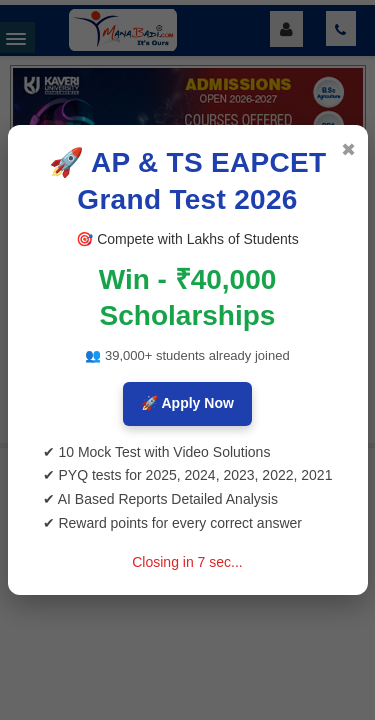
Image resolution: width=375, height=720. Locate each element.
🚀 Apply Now (187, 403)
